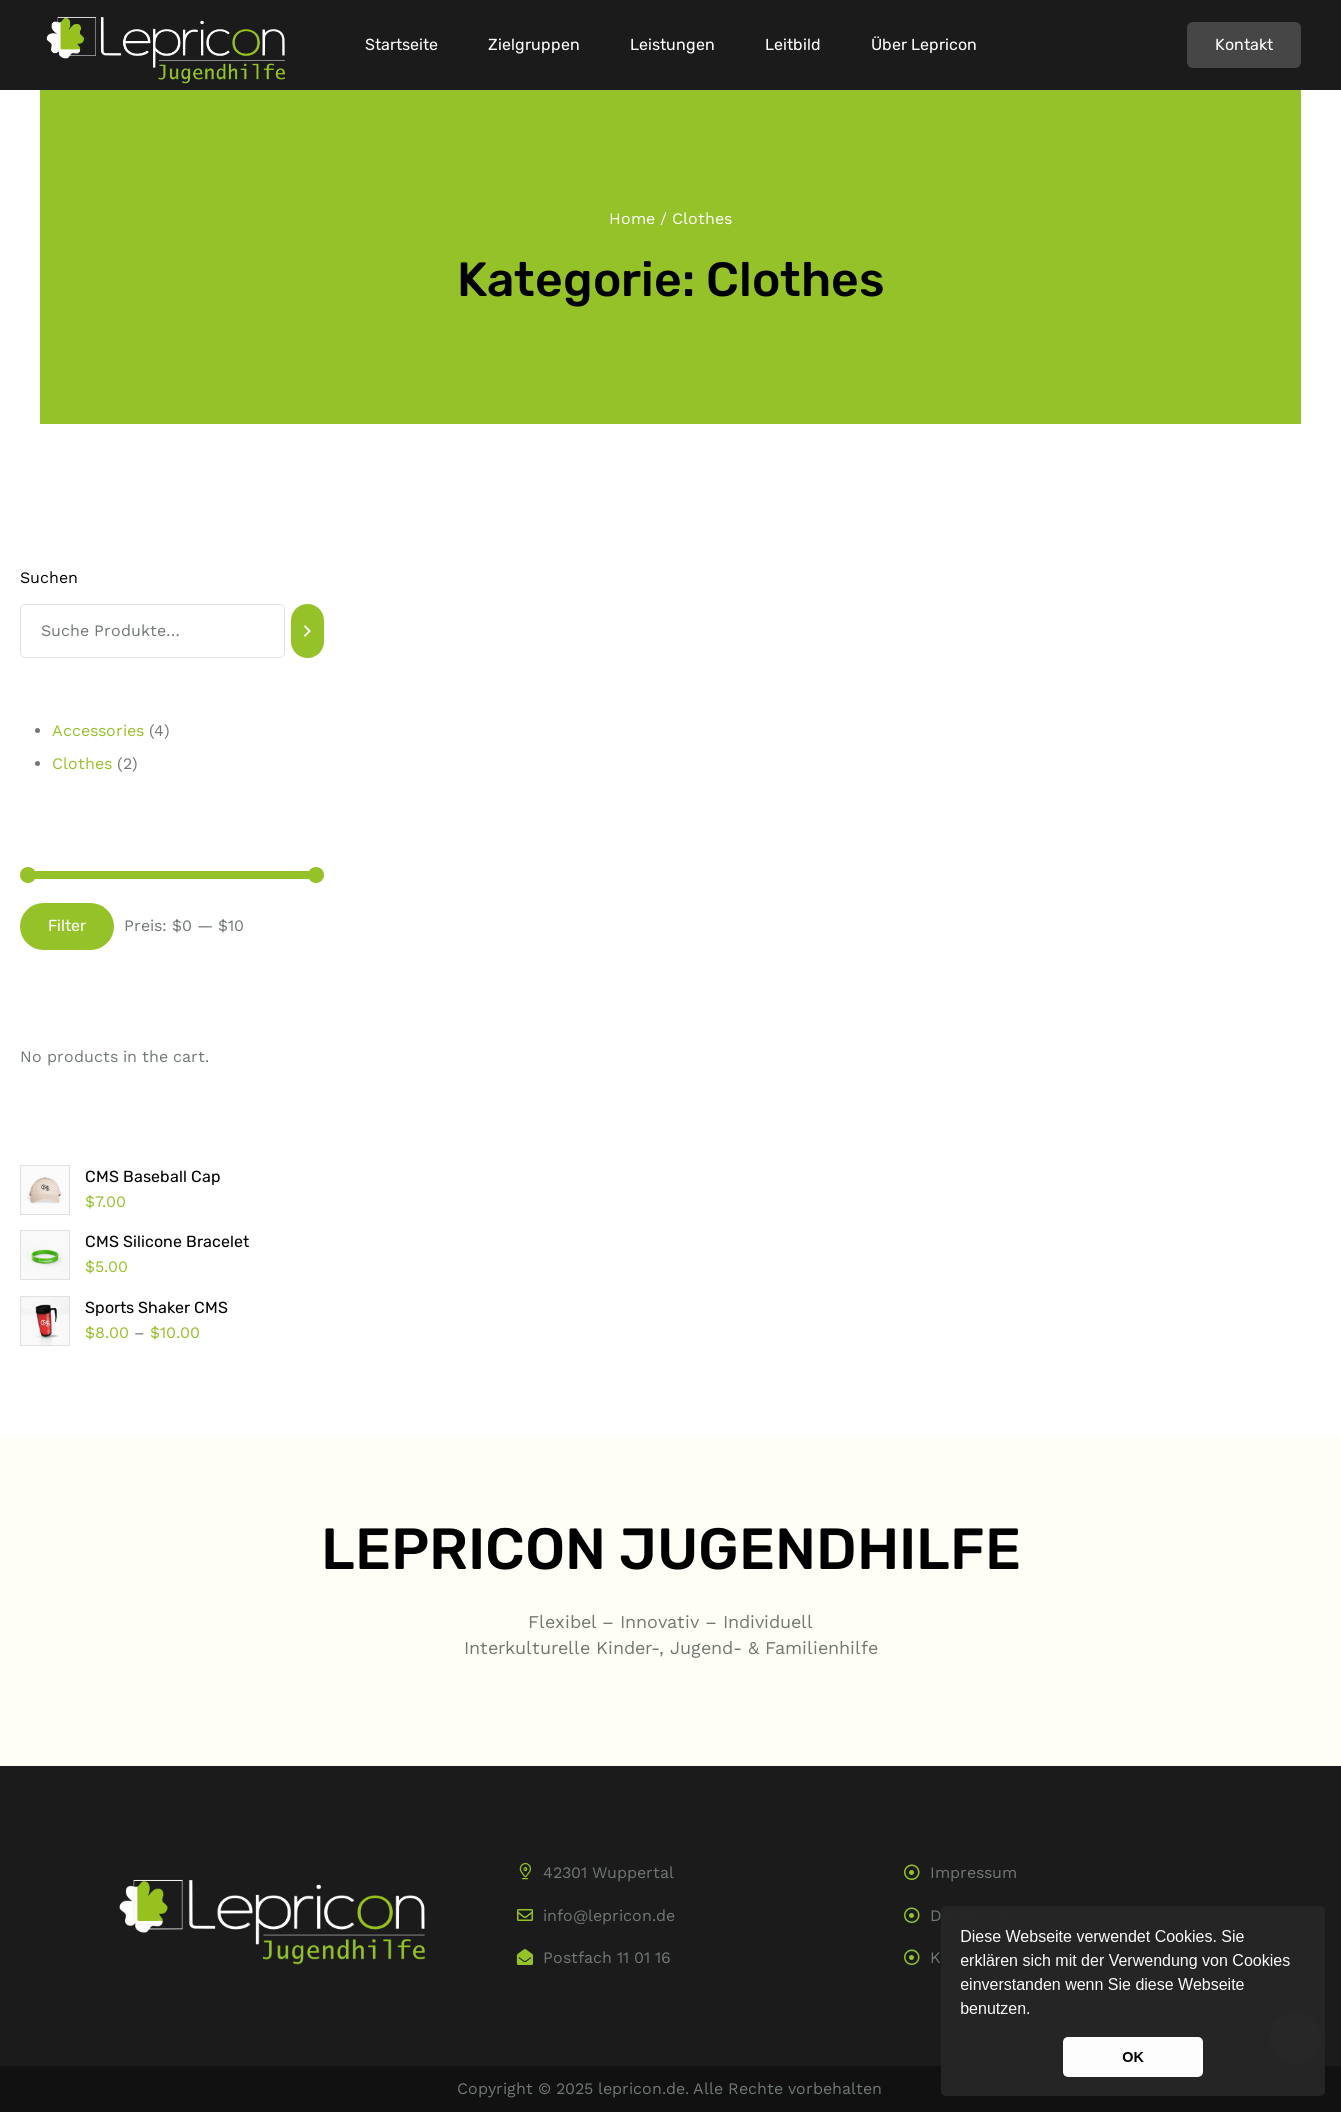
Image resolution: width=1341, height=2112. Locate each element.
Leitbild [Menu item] (793, 45)
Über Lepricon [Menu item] (924, 45)
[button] (1038, 2011)
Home (632, 218)
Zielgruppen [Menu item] (534, 45)
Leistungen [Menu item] (672, 45)
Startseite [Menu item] (401, 45)
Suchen (49, 577)
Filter (67, 925)
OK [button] (1133, 2057)
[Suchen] (307, 631)
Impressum (973, 1872)
